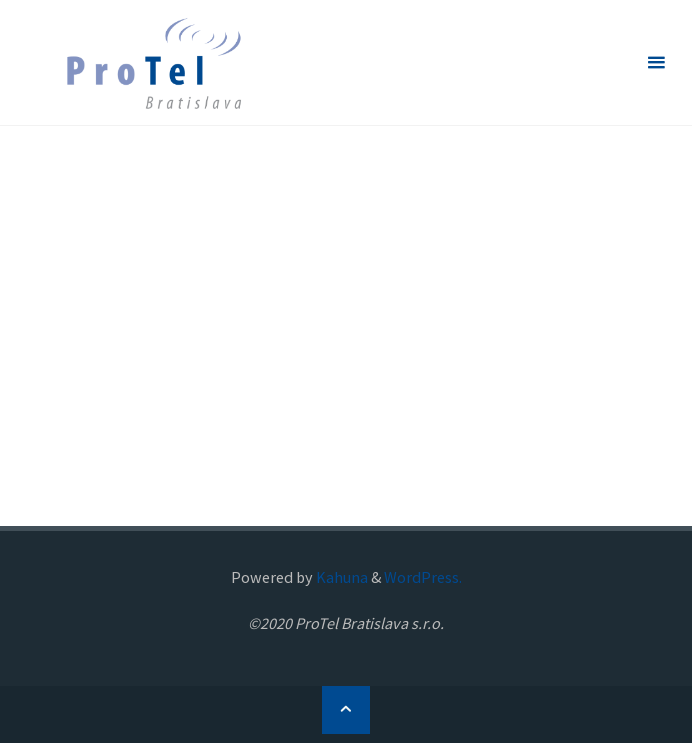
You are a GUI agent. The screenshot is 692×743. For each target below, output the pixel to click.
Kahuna (340, 577)
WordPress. (423, 577)
